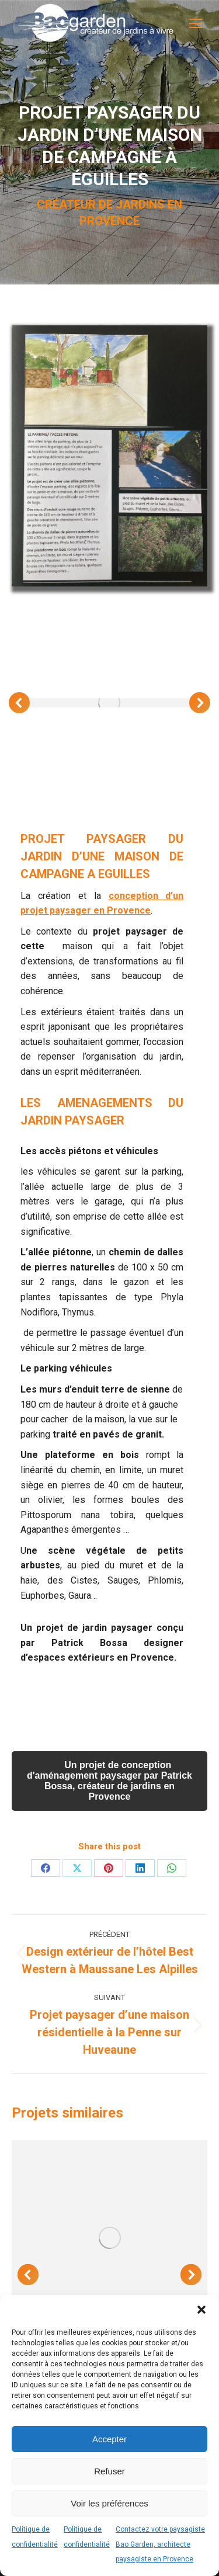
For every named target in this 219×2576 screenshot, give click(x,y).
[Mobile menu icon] (195, 23)
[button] (201, 2309)
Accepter (109, 2439)
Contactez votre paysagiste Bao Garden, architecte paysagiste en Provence (160, 2544)
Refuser (109, 2471)
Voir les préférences (109, 2503)
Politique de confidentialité (35, 2537)
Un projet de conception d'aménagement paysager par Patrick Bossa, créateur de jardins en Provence (109, 1780)
